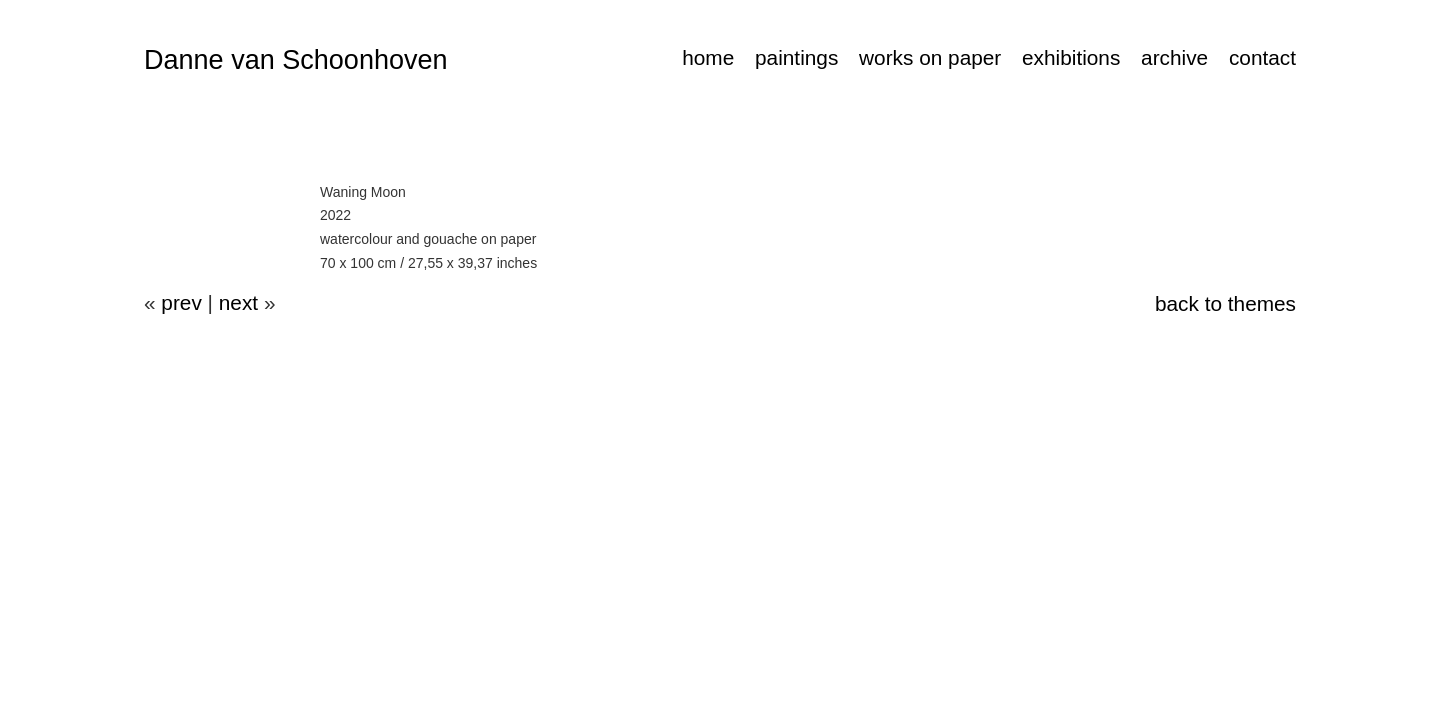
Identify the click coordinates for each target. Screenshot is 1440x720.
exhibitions (1071, 57)
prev (181, 302)
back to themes (1225, 303)
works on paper (930, 57)
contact (1262, 57)
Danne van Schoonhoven (296, 60)
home (708, 57)
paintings (796, 57)
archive (1174, 57)
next (238, 302)
